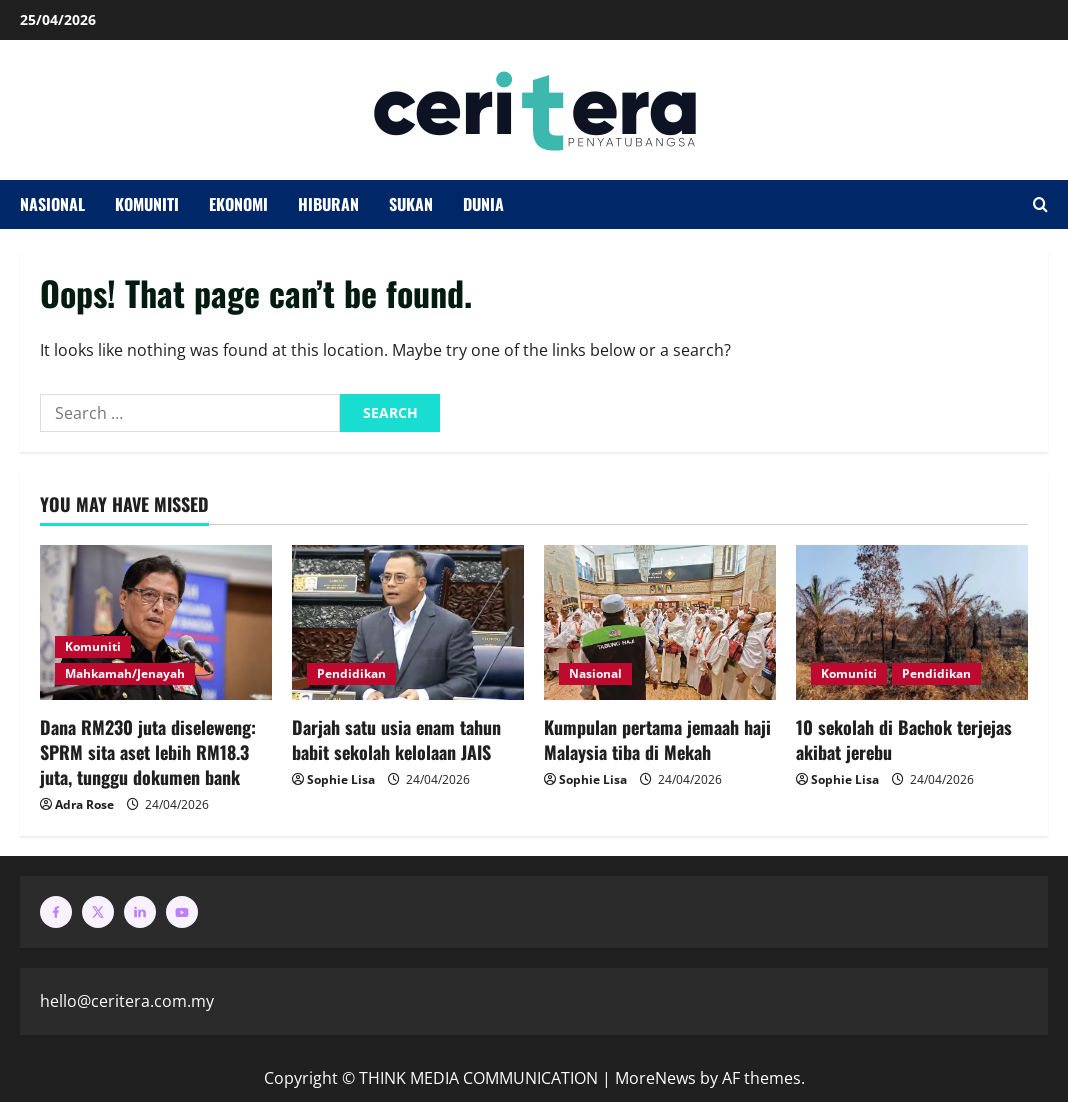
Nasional (52, 204)
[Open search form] (1040, 205)
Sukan (411, 204)
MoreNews (655, 1078)
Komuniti (147, 204)
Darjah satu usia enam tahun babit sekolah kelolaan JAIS (396, 739)
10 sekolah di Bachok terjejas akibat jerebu (904, 739)
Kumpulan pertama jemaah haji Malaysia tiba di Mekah (657, 739)
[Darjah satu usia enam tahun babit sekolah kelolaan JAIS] (408, 622)
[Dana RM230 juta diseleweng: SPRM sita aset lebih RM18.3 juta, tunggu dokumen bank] (156, 622)
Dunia (483, 204)
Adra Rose (84, 804)
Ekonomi (238, 204)
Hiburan (328, 204)
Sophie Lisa (341, 779)
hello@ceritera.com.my (127, 1001)
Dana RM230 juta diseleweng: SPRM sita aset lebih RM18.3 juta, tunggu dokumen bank (148, 752)
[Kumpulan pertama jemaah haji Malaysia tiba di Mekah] (660, 622)
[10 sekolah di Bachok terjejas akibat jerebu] (912, 622)
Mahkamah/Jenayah (125, 673)
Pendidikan (351, 673)
